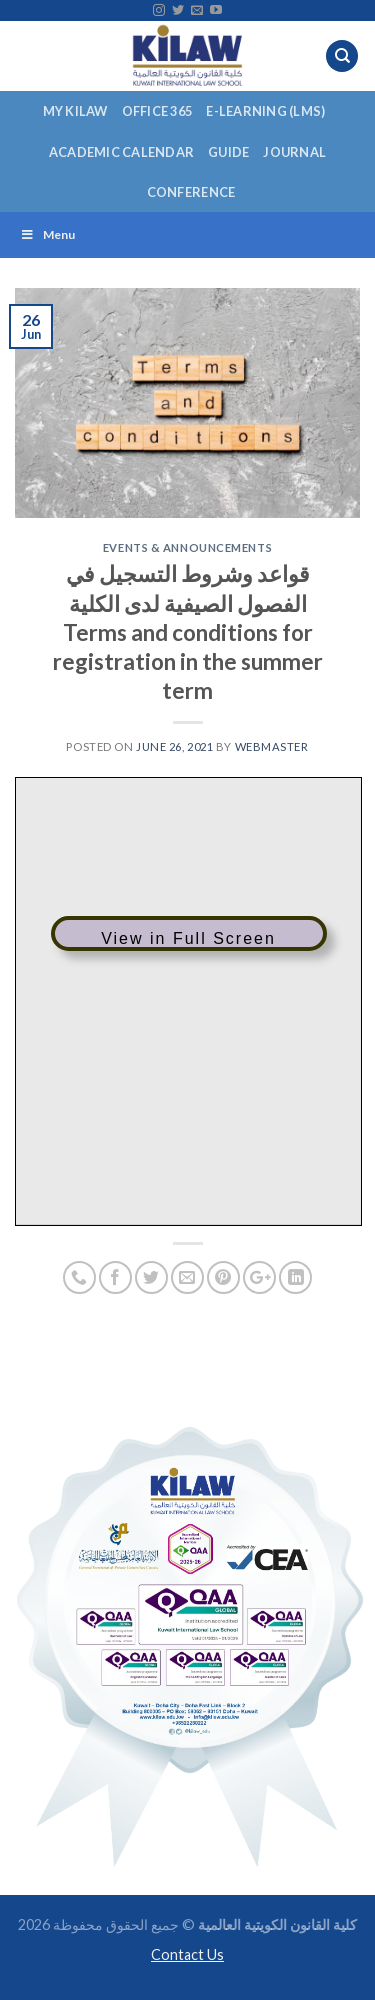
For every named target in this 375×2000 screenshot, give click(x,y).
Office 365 (157, 111)
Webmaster (272, 746)
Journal (294, 152)
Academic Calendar (121, 152)
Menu (47, 234)
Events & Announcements (187, 547)
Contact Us (187, 1954)
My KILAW (75, 111)
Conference (191, 192)
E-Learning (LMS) (265, 111)
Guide (228, 152)
